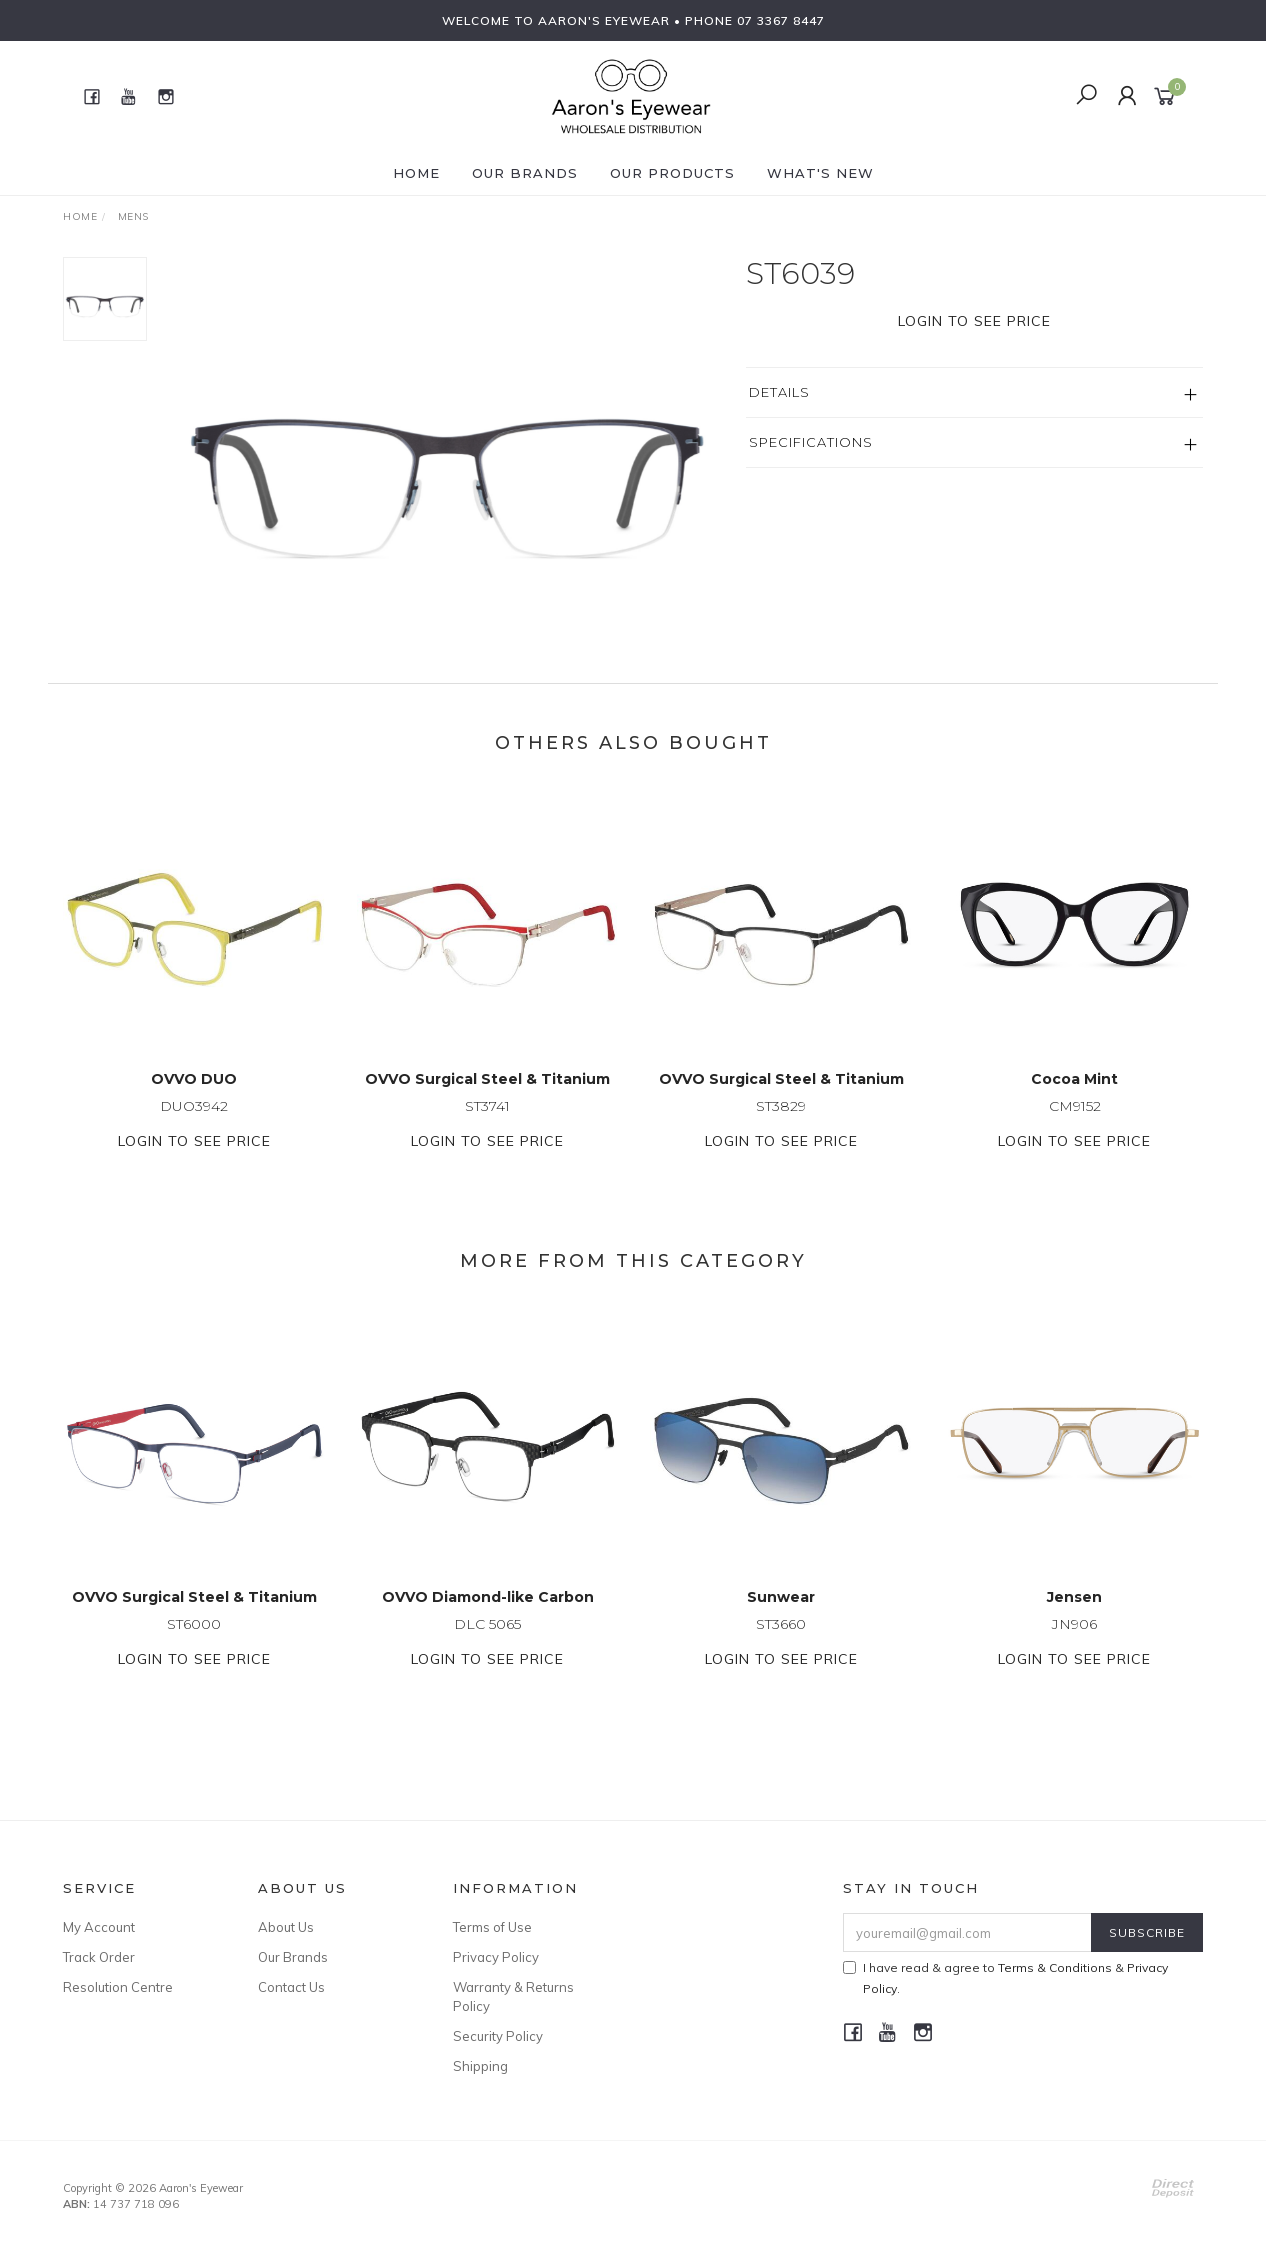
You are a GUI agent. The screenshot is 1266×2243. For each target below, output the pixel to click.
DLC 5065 (487, 1641)
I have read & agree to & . (1005, 1978)
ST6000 (194, 1641)
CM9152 (1075, 1123)
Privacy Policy (496, 1957)
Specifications (811, 442)
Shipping (480, 2066)
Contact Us (291, 1987)
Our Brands (525, 173)
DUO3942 (194, 1123)
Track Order (99, 1957)
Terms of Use (492, 1927)
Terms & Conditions (1055, 1967)
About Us (286, 1927)
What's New (820, 173)
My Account (99, 1927)
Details (779, 392)
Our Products (672, 173)
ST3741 (487, 1123)
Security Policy (498, 2036)
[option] (446, 437)
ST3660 (781, 1641)
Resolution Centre (118, 1987)
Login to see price (974, 321)
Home (416, 173)
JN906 (1074, 1641)
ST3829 (781, 1123)
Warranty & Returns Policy (513, 1996)
